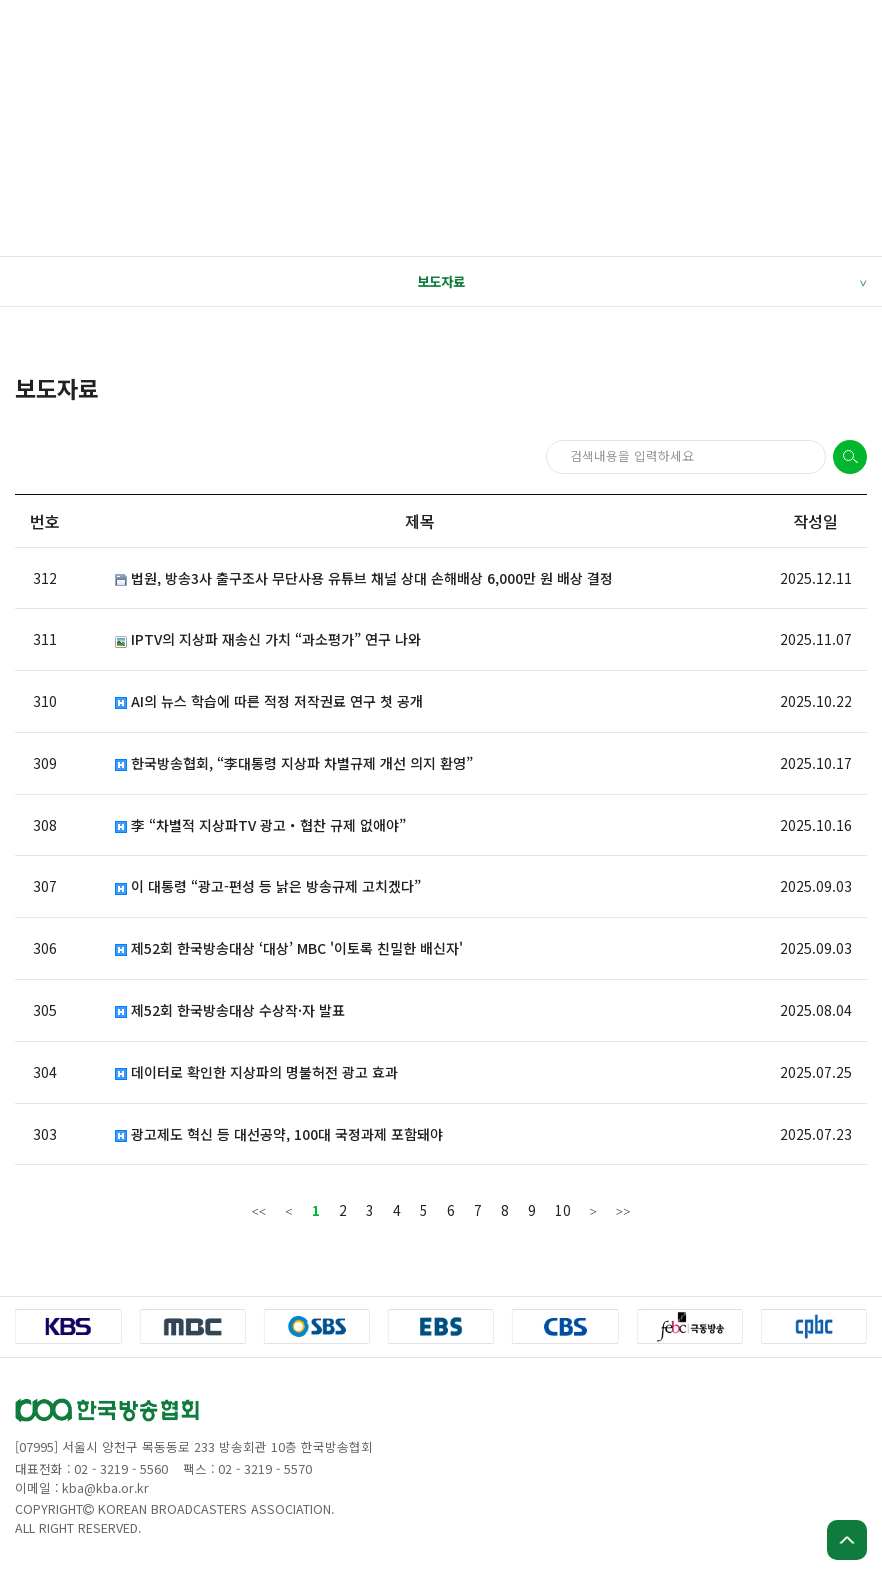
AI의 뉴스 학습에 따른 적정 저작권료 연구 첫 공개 (269, 701)
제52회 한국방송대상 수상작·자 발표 (230, 1010)
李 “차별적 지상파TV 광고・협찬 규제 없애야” (260, 825)
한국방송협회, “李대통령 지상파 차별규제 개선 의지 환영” (294, 763)
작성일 (815, 521)
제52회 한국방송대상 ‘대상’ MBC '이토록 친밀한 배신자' (289, 948)
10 (563, 1210)
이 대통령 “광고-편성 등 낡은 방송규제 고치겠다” (268, 886)
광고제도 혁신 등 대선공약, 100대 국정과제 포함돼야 (279, 1134)
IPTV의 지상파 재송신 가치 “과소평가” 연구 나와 (268, 639)
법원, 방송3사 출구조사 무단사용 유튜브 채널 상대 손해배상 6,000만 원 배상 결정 (364, 578)
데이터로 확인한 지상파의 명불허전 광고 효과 (256, 1072)
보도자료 (641, 282)
